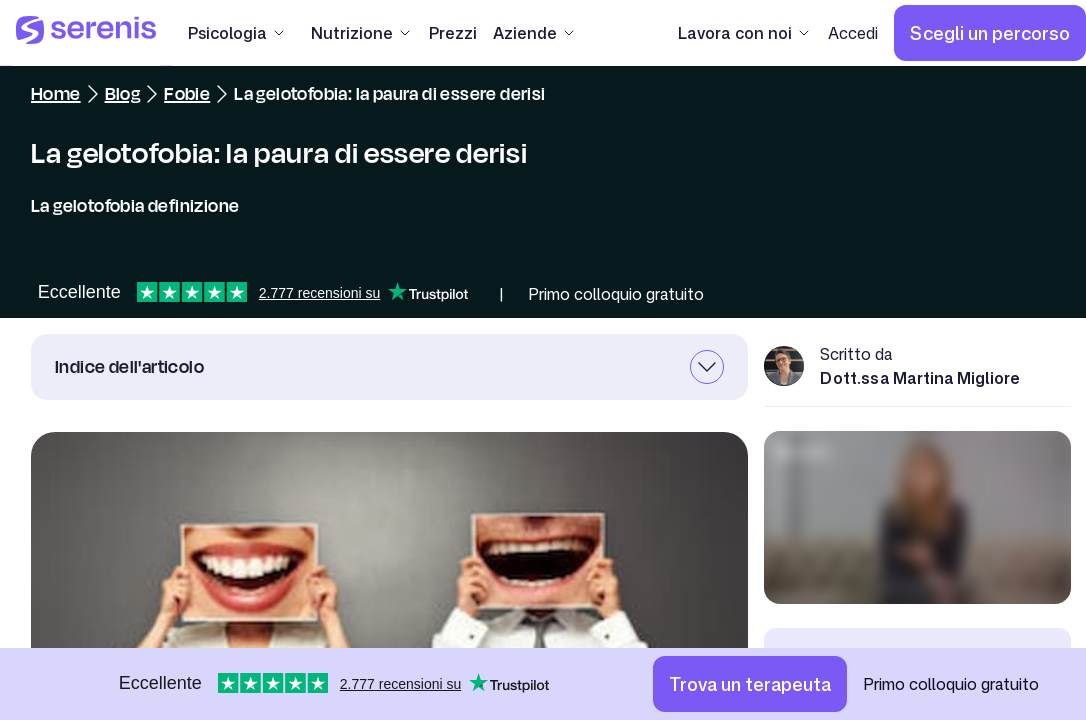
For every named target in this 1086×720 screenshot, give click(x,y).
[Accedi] (853, 33)
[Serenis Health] (86, 33)
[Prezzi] (453, 33)
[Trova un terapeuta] (750, 684)
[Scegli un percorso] (990, 33)
